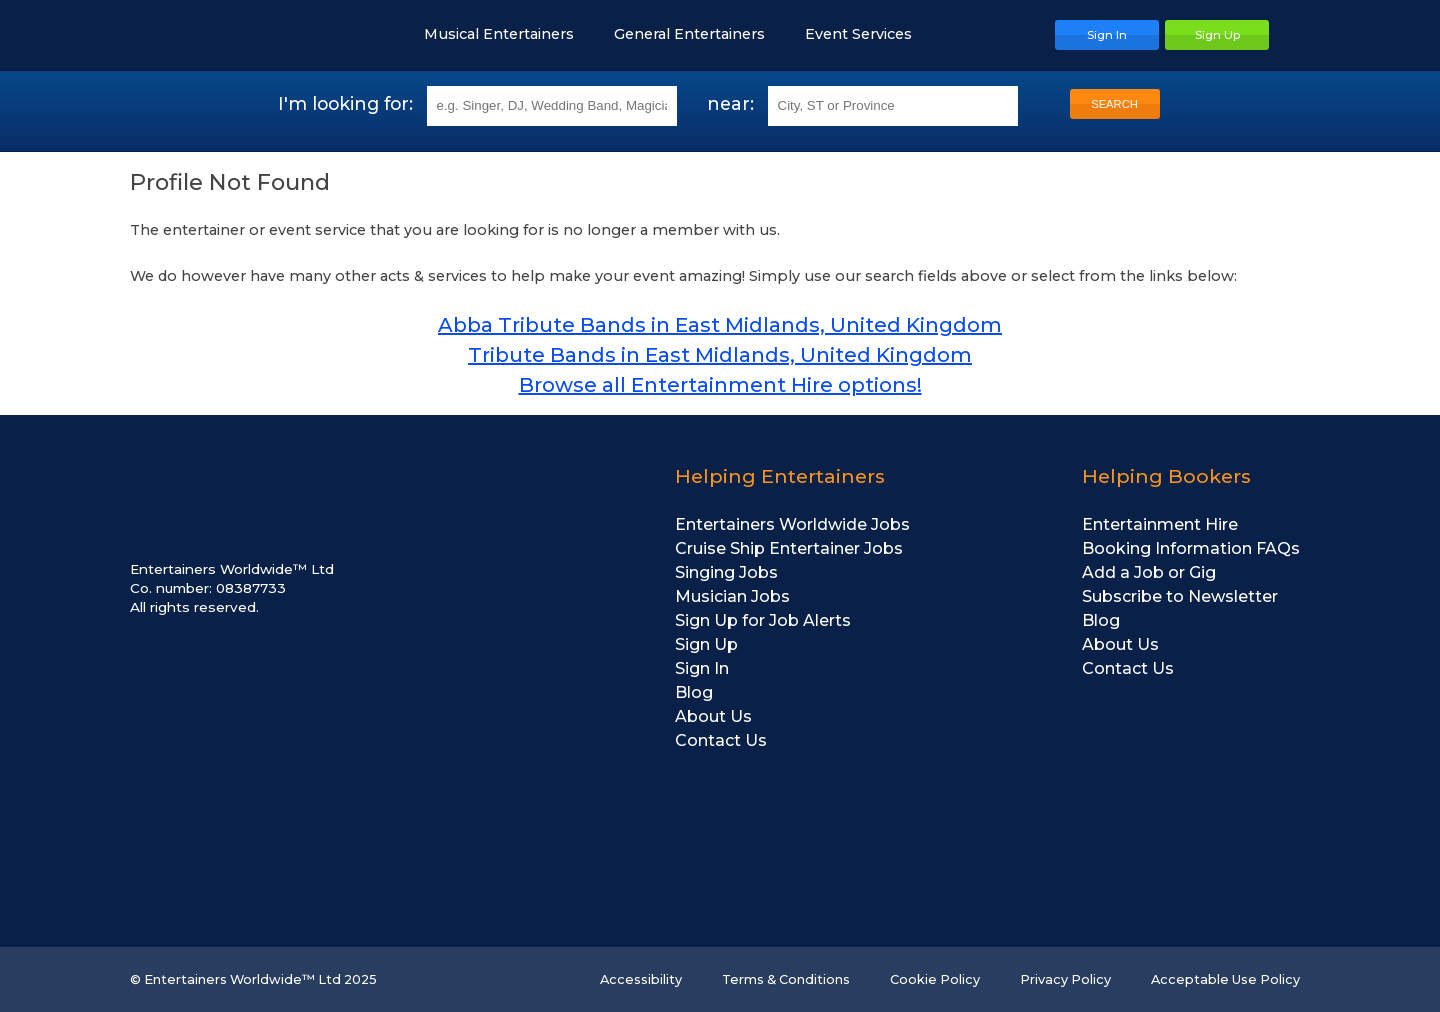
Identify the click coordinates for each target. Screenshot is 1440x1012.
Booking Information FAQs (1191, 548)
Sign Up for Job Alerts (763, 620)
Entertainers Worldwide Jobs (792, 524)
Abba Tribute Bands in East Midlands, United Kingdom (720, 325)
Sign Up (706, 644)
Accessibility (641, 979)
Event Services (868, 34)
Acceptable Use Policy (1225, 979)
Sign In (702, 668)
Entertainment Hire (1160, 524)
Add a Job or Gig (1149, 572)
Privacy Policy (1065, 979)
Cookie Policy (935, 979)
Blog (694, 692)
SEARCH (1114, 104)
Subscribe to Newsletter (1180, 596)
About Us (713, 716)
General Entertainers (699, 34)
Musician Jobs (732, 596)
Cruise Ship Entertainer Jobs (789, 548)
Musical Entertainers (509, 34)
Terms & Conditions (786, 979)
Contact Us (721, 740)
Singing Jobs (726, 572)
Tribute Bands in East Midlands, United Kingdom (720, 355)
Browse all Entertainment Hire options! (720, 385)
